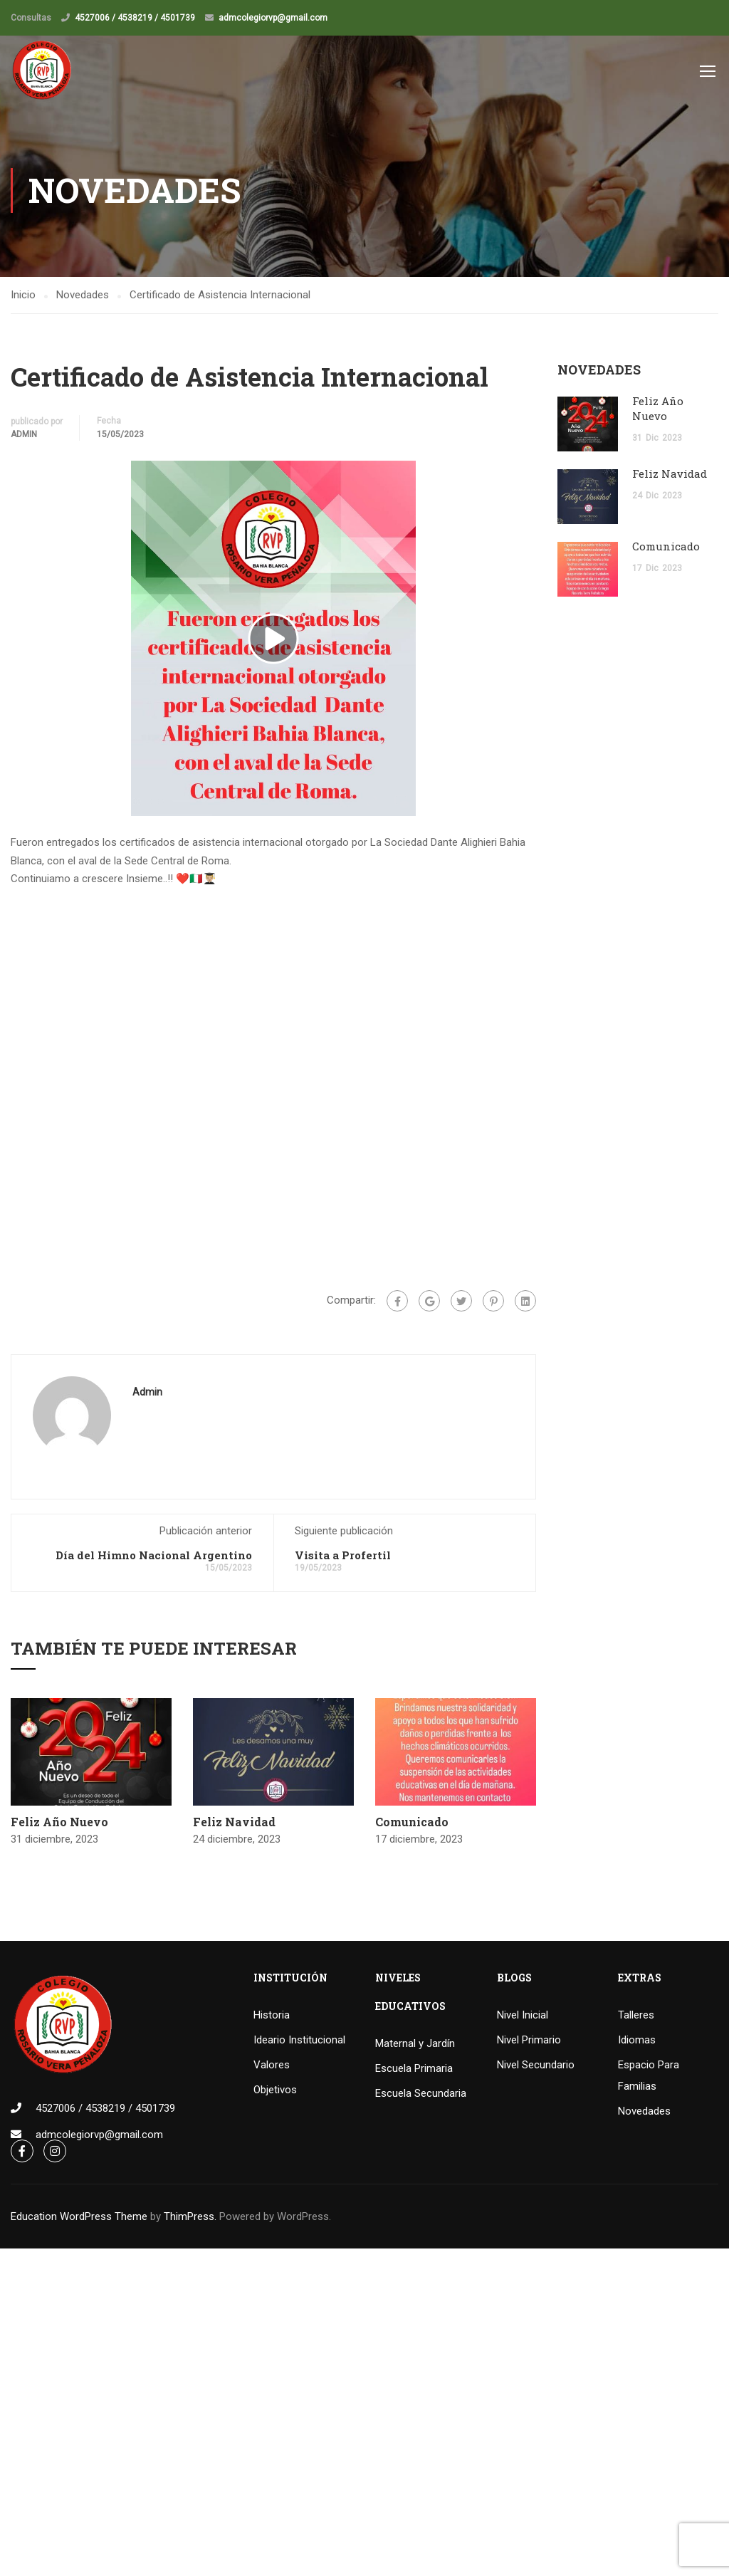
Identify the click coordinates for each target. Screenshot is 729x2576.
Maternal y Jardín (415, 2044)
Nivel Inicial (522, 2016)
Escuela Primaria (414, 2069)
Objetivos (275, 2091)
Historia (271, 2016)
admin (24, 435)
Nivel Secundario (536, 2066)
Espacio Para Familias (648, 2077)
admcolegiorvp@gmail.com (273, 18)
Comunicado (412, 1822)
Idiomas (637, 2041)
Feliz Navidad (234, 1822)
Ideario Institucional (299, 2041)
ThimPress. (190, 2217)
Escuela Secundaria (420, 2094)
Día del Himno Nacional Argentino (154, 1556)
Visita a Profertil (343, 1556)
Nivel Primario (529, 2041)
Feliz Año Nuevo (59, 1822)
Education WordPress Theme (79, 2217)
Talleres (636, 2016)
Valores (271, 2066)
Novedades (644, 2112)
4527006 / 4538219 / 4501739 (135, 18)
